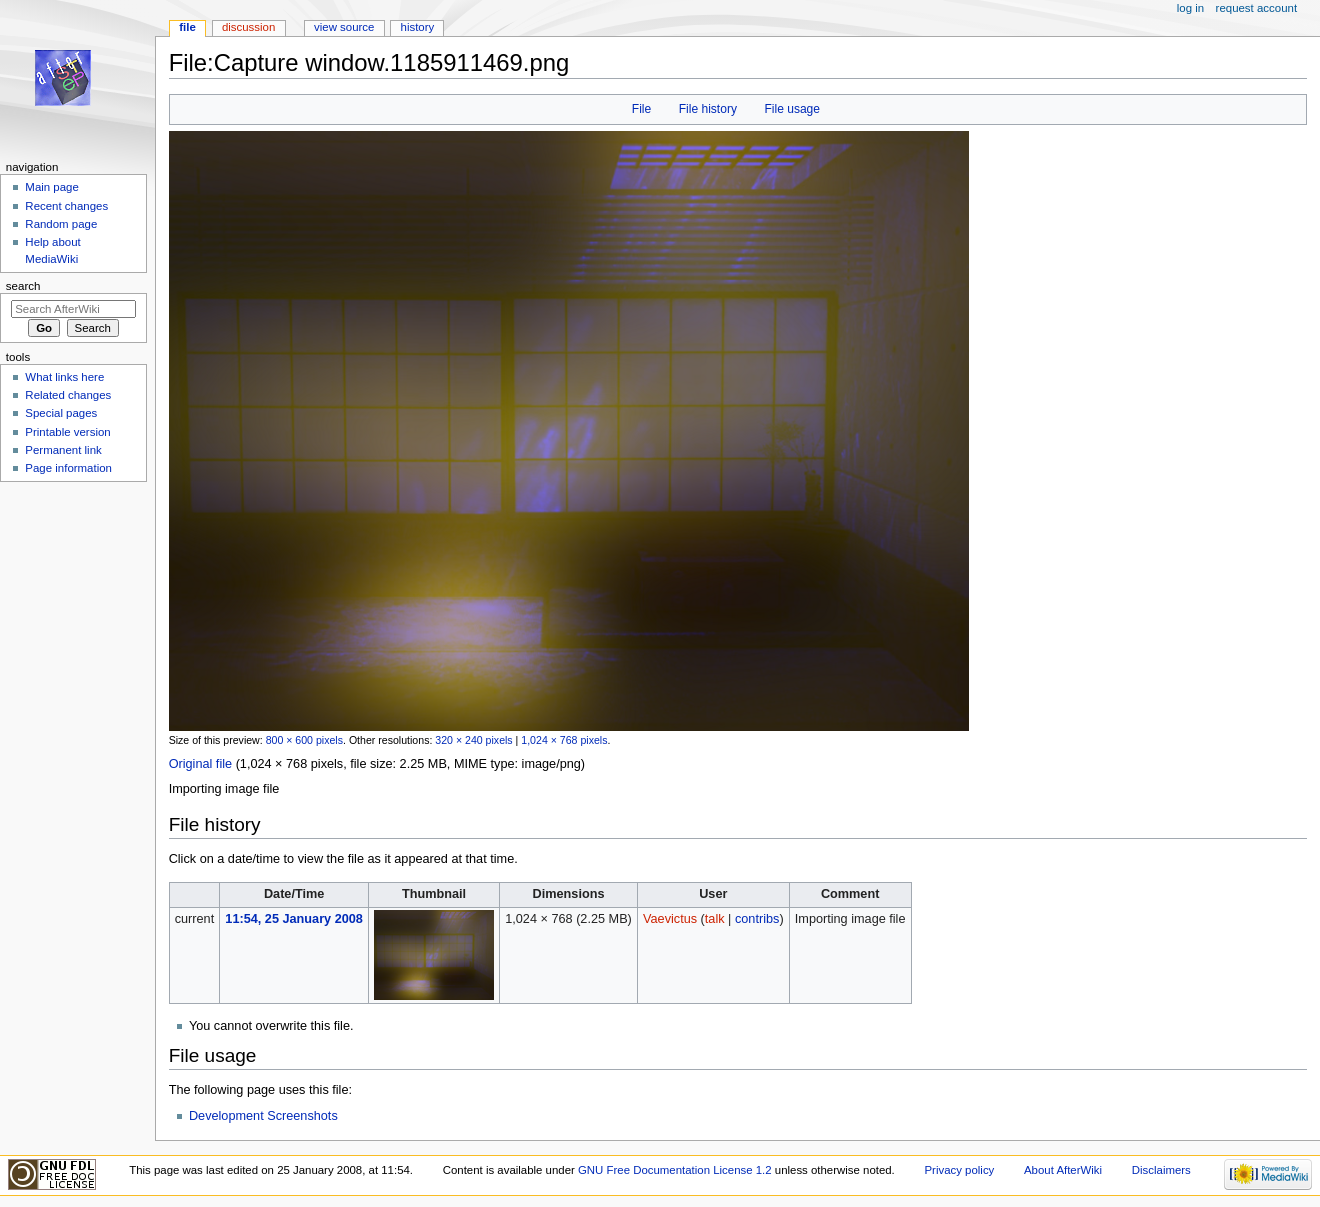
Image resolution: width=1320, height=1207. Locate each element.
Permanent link (63, 450)
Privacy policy (959, 1170)
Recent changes (66, 206)
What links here (64, 377)
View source (344, 27)
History (418, 27)
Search (23, 286)
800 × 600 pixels (304, 740)
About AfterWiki (1063, 1170)
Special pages (61, 413)
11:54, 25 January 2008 (294, 919)
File (641, 109)
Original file (200, 764)
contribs (757, 919)
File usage (792, 109)
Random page (61, 224)
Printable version (67, 432)
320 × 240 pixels (473, 740)
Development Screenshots (263, 1116)
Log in (1190, 8)
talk (715, 919)
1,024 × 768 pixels (564, 740)
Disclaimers (1161, 1170)
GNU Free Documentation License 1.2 (675, 1170)
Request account (1257, 8)
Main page (52, 187)
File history (708, 109)
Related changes (68, 395)
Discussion (248, 27)
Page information (68, 468)
